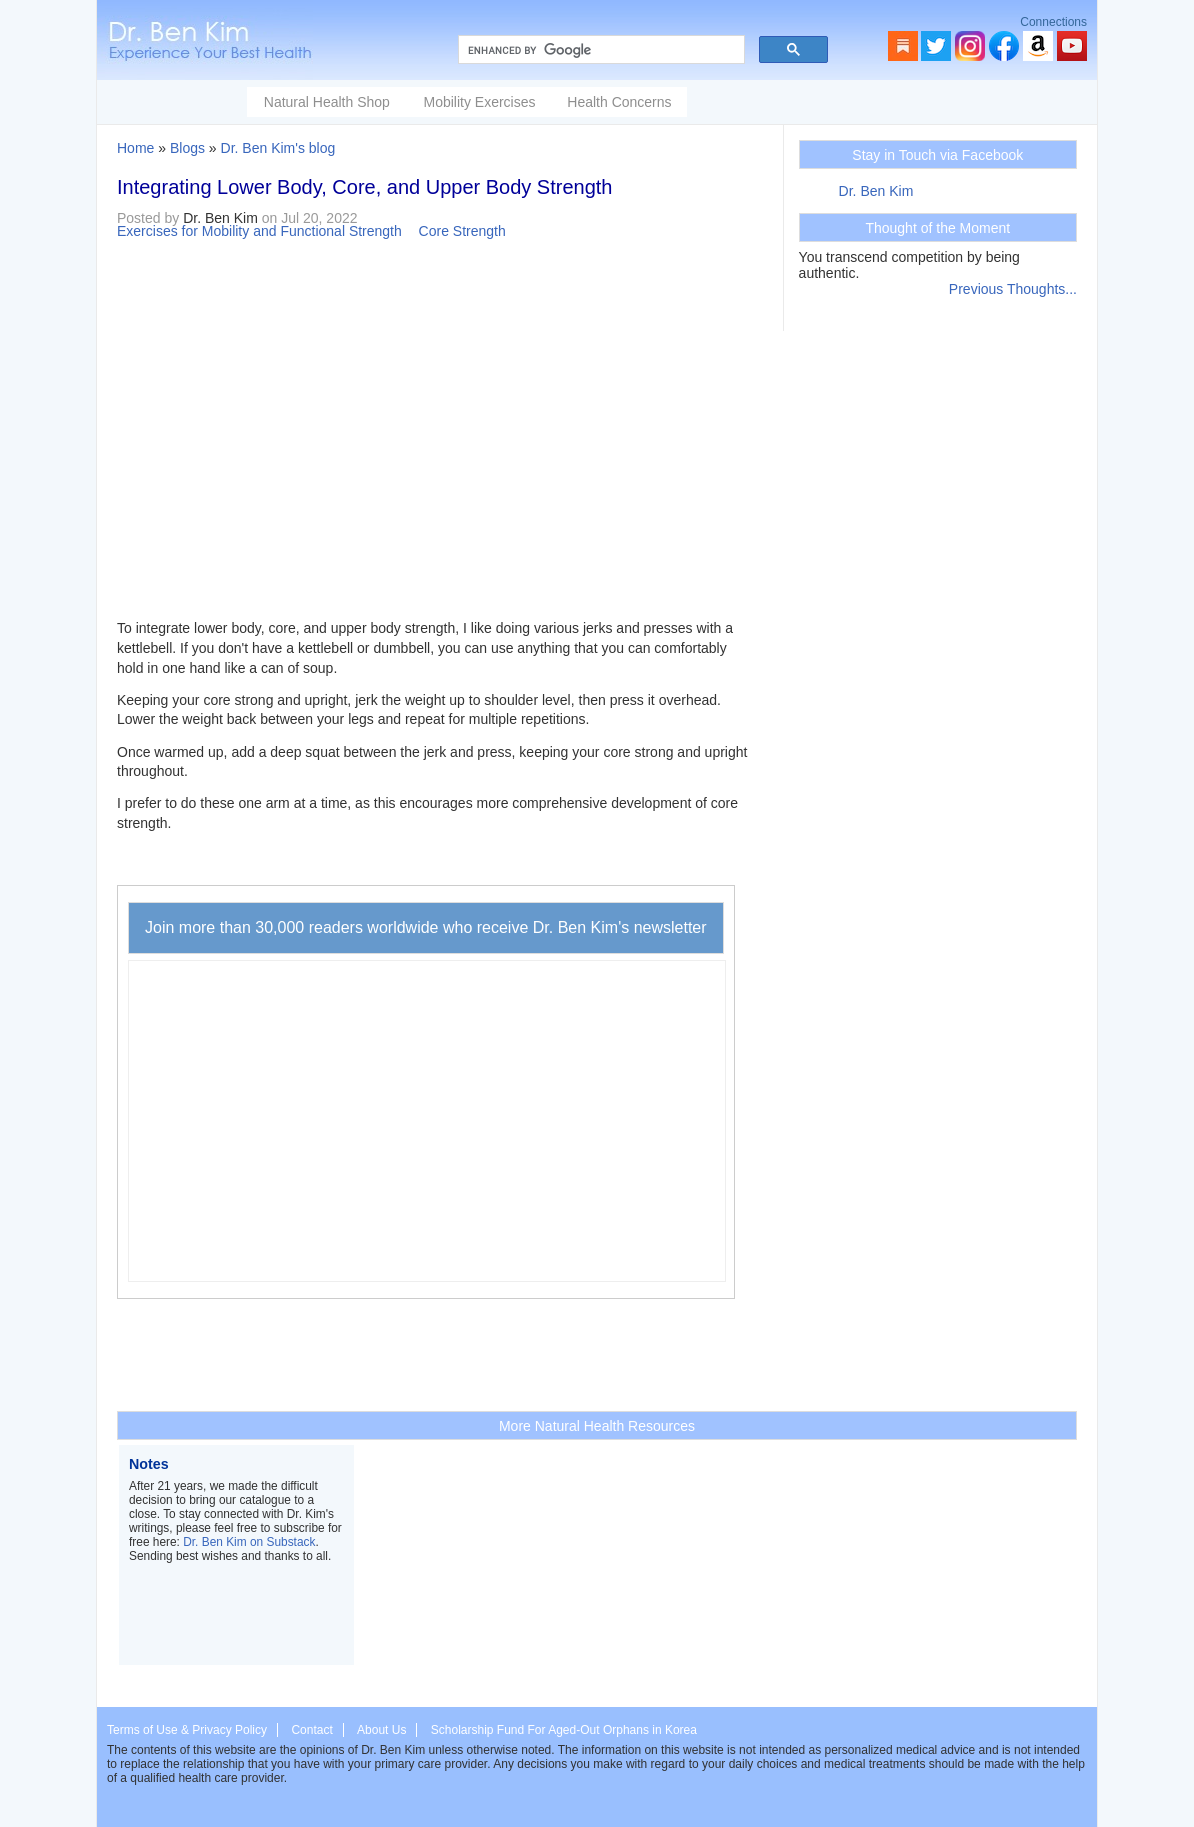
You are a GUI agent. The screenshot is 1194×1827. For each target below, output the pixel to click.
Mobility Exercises (479, 102)
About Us (381, 1730)
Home (135, 148)
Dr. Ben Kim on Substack (249, 1542)
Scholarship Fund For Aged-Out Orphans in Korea (564, 1730)
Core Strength (462, 231)
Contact (311, 1730)
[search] (599, 50)
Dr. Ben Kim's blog (278, 148)
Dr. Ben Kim (876, 191)
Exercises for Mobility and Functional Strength (259, 231)
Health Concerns (619, 102)
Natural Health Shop (327, 102)
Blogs (187, 148)
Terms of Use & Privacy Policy (187, 1730)
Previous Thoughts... (1013, 289)
